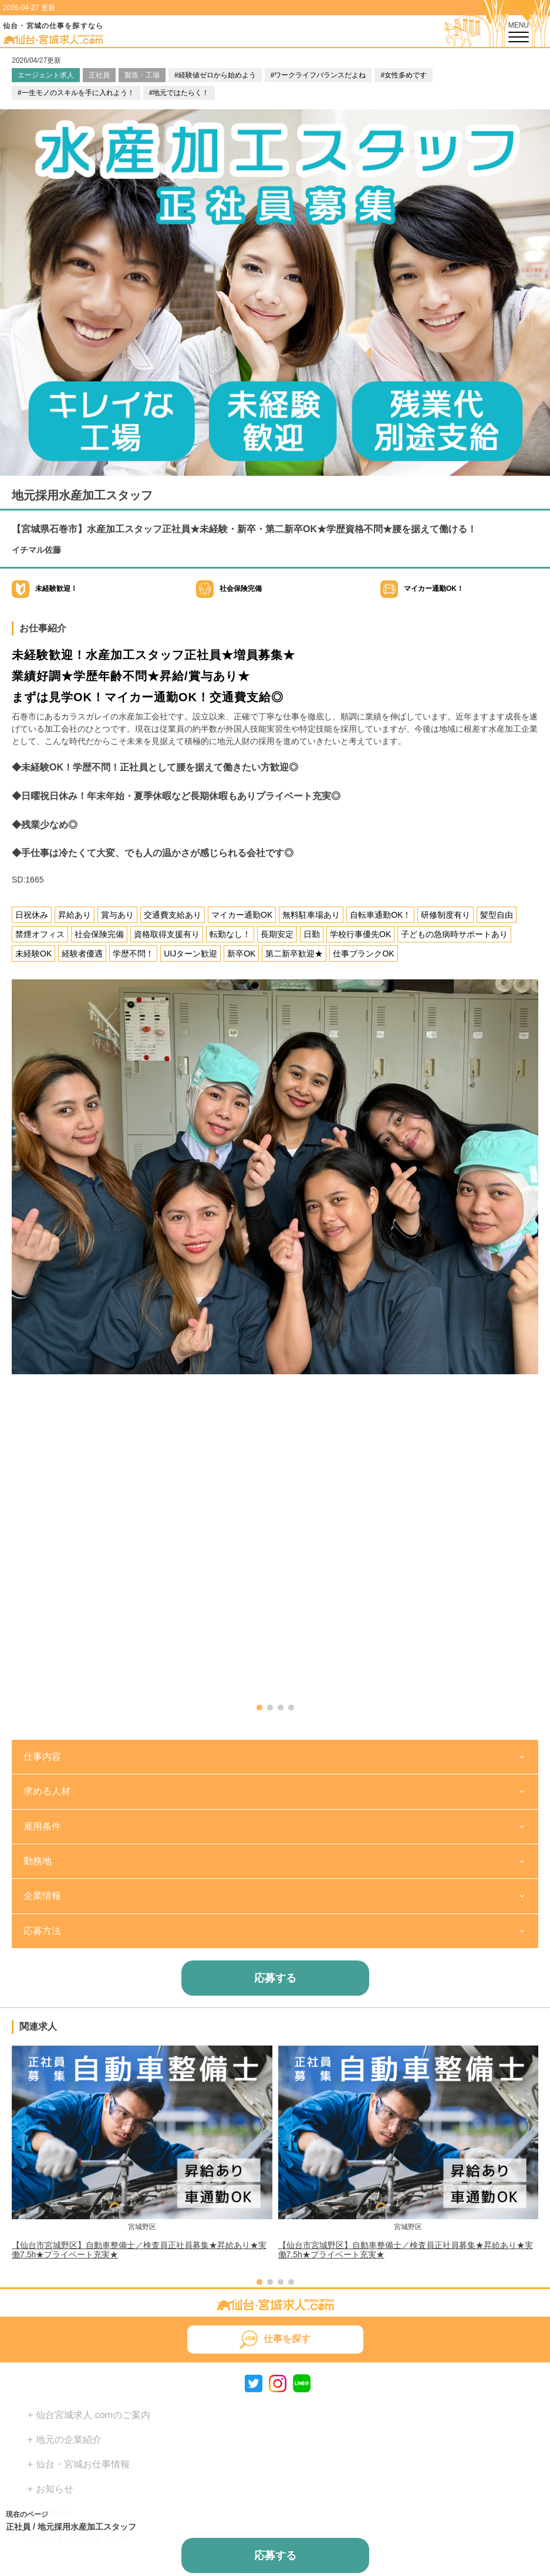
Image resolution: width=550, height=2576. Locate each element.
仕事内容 (42, 1757)
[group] (142, 2152)
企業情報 (42, 1896)
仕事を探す (287, 2339)
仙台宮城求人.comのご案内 (93, 2415)
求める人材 (46, 1791)
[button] (259, 1707)
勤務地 (37, 1861)
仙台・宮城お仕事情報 (83, 2464)
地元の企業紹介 (69, 2440)
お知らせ (54, 2489)
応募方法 (42, 1931)
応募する (275, 1978)
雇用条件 (42, 1826)
